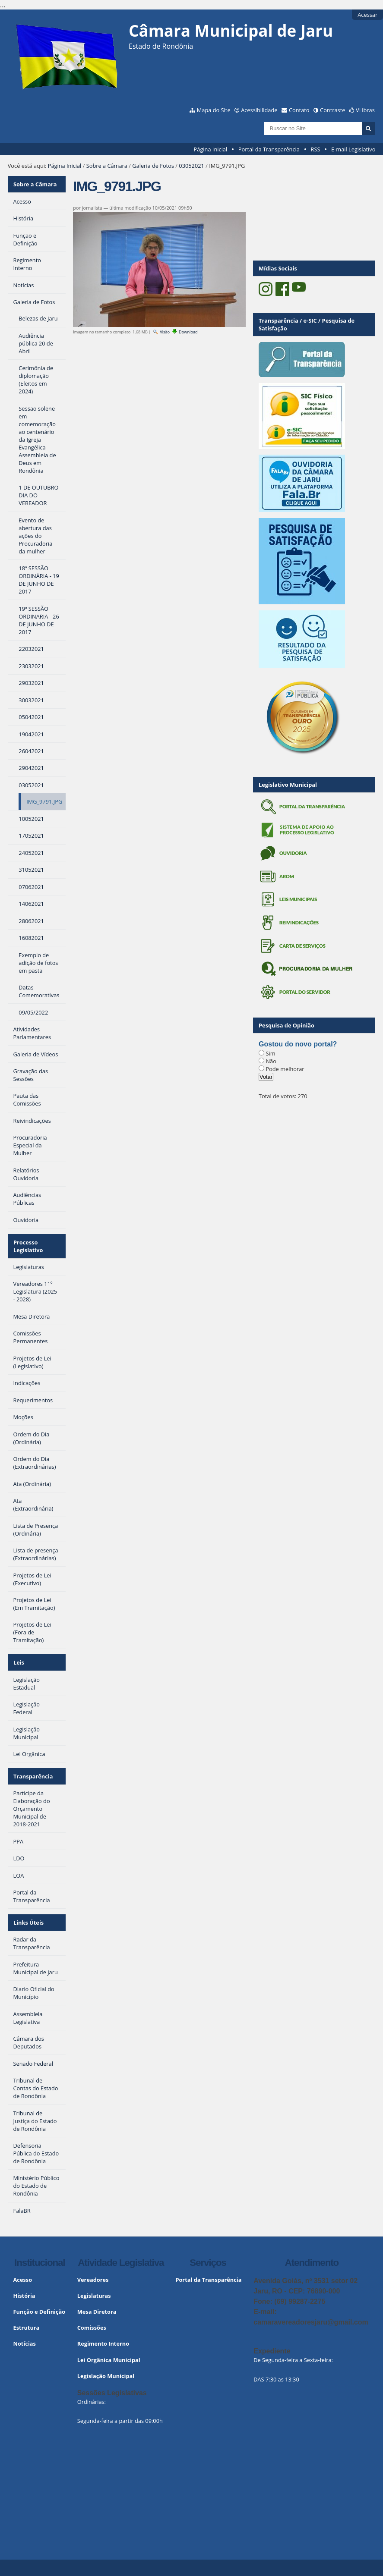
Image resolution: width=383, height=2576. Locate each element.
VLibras (365, 110)
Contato (299, 110)
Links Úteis (28, 1919)
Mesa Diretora (97, 2307)
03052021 (191, 166)
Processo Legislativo (28, 1245)
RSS (315, 149)
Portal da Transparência (269, 149)
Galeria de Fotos (153, 166)
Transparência (33, 1773)
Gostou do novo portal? (298, 1044)
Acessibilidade (259, 110)
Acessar (367, 15)
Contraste (332, 110)
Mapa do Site (214, 110)
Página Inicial (211, 149)
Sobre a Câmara (106, 166)
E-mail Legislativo (353, 149)
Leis (18, 1660)
